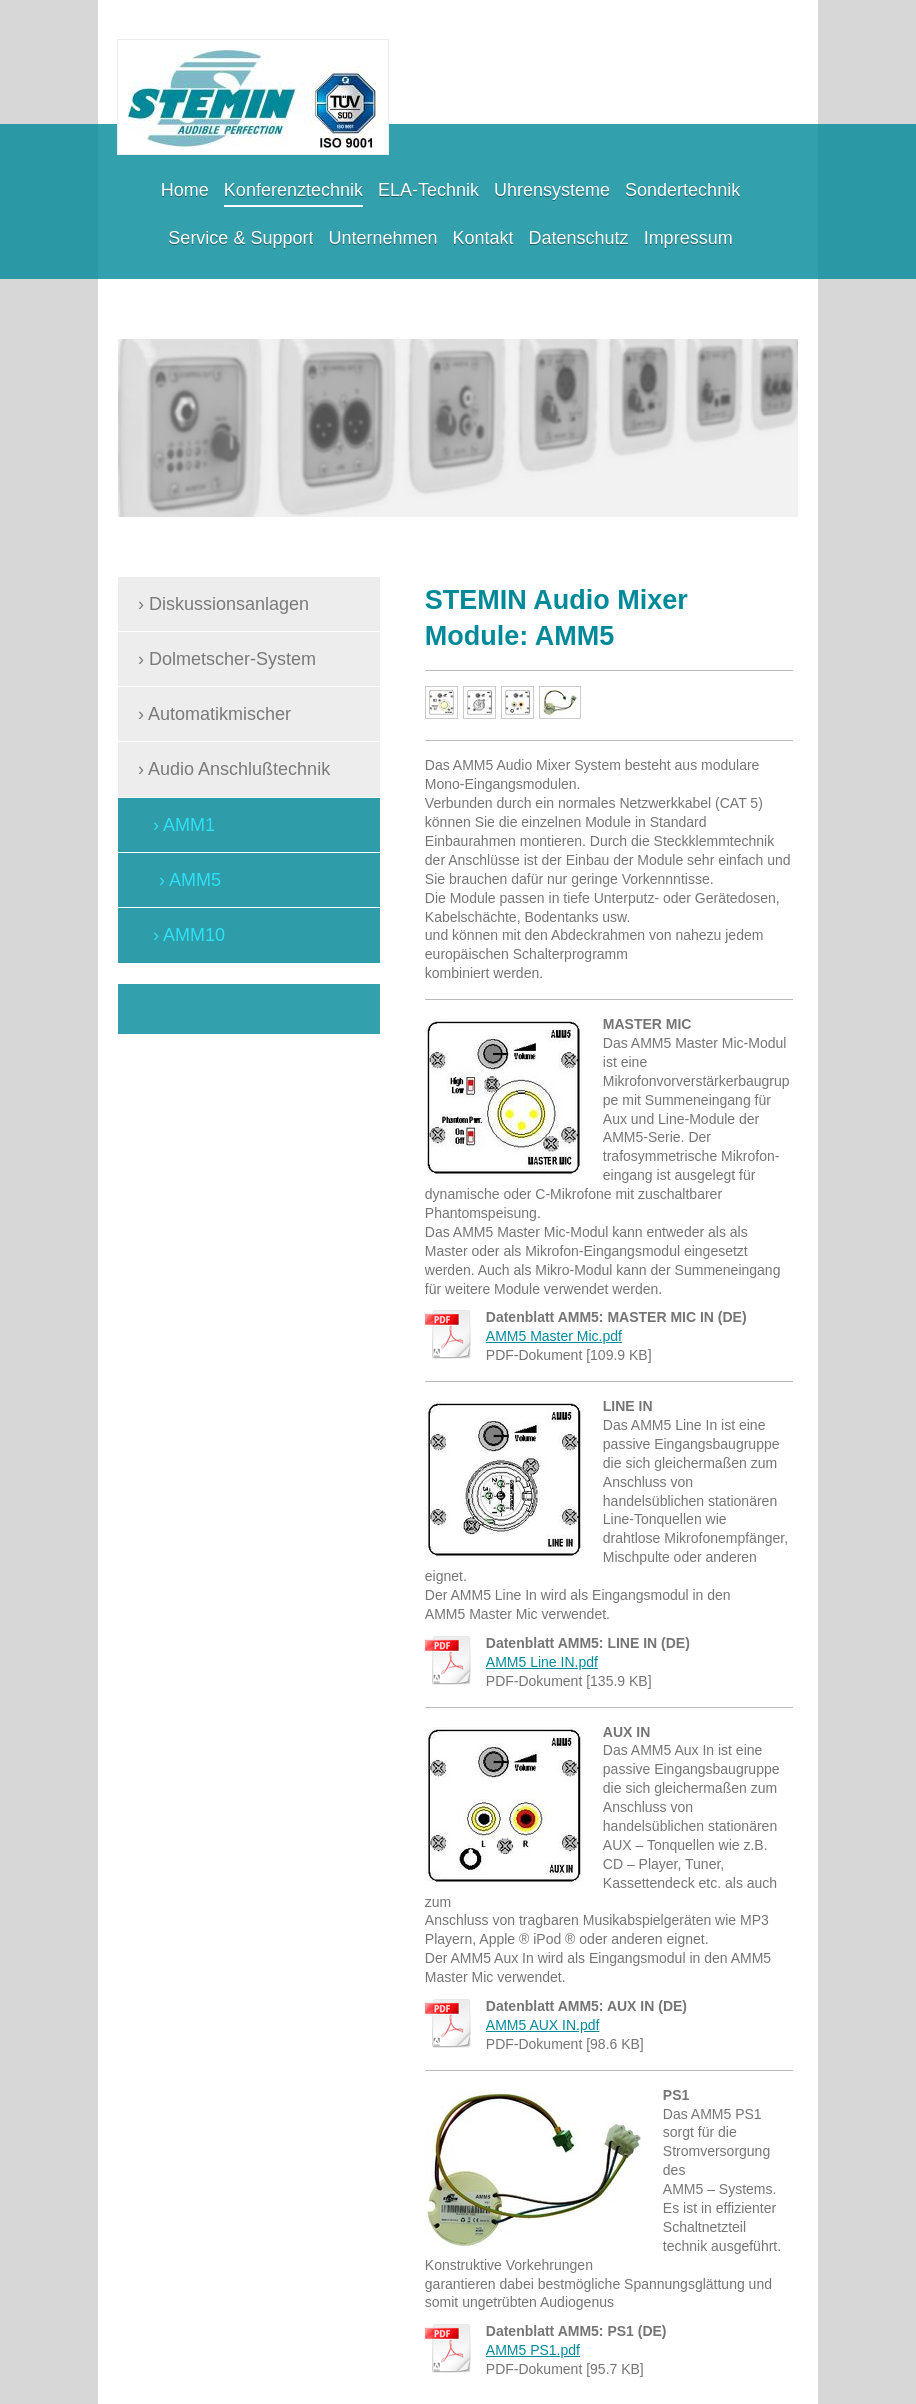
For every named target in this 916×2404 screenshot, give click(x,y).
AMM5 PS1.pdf (533, 2350)
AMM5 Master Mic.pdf (554, 1336)
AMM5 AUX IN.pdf (543, 2025)
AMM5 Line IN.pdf (542, 1662)
